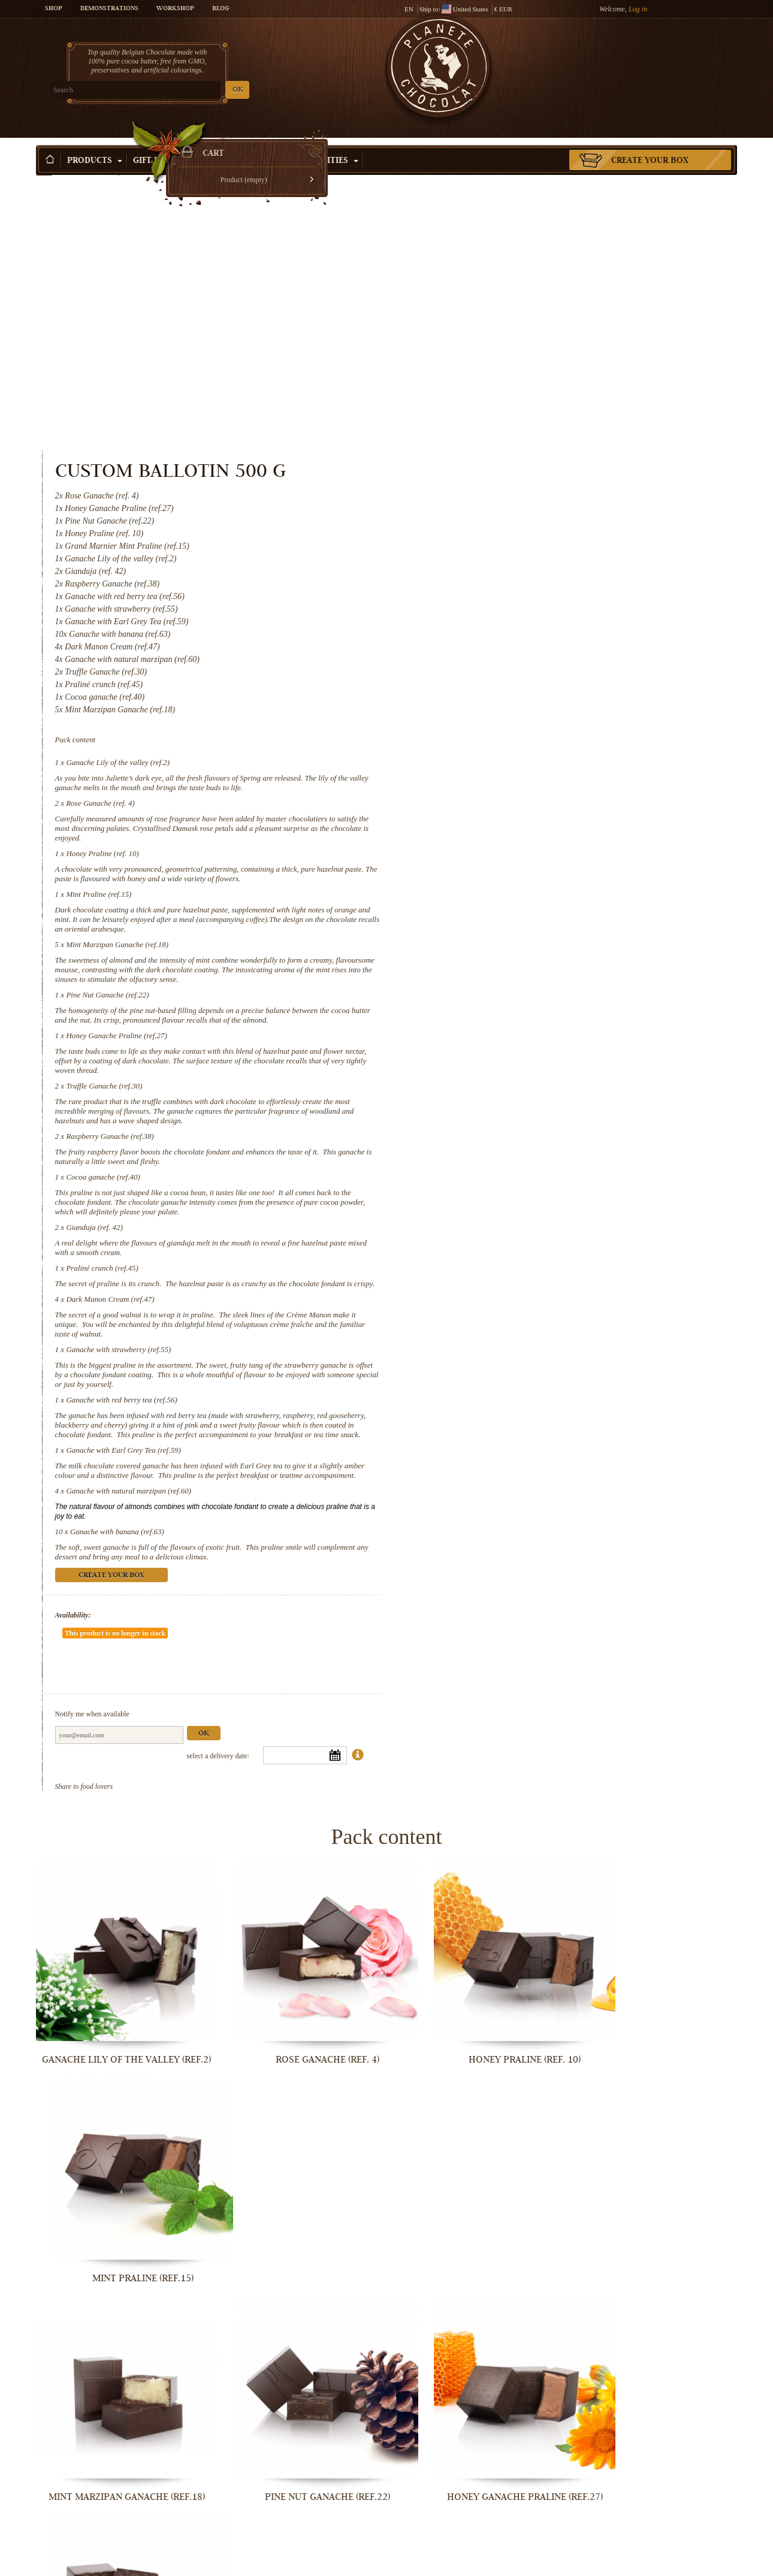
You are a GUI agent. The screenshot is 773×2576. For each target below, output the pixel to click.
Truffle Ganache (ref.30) (508, 809)
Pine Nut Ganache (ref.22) (511, 717)
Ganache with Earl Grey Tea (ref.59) (527, 1192)
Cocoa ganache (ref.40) (506, 900)
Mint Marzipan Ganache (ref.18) (521, 667)
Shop (53, 9)
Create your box (650, 143)
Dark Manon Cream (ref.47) (514, 1031)
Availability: (476, 1367)
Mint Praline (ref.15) (502, 617)
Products (94, 143)
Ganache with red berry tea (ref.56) (525, 1132)
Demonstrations (109, 9)
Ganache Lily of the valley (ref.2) (521, 485)
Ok (607, 1450)
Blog (220, 9)
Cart (649, 57)
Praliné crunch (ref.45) (506, 991)
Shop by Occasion (245, 143)
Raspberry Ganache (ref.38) (513, 859)
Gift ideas (160, 143)
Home (44, 164)
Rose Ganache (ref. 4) (504, 526)
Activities (330, 143)
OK (177, 90)
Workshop (175, 9)
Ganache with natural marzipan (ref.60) (532, 1242)
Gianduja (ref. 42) (498, 950)
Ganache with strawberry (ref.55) (522, 1082)
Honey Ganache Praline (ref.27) (520, 758)
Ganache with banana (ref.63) (520, 1283)
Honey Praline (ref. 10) (506, 576)
